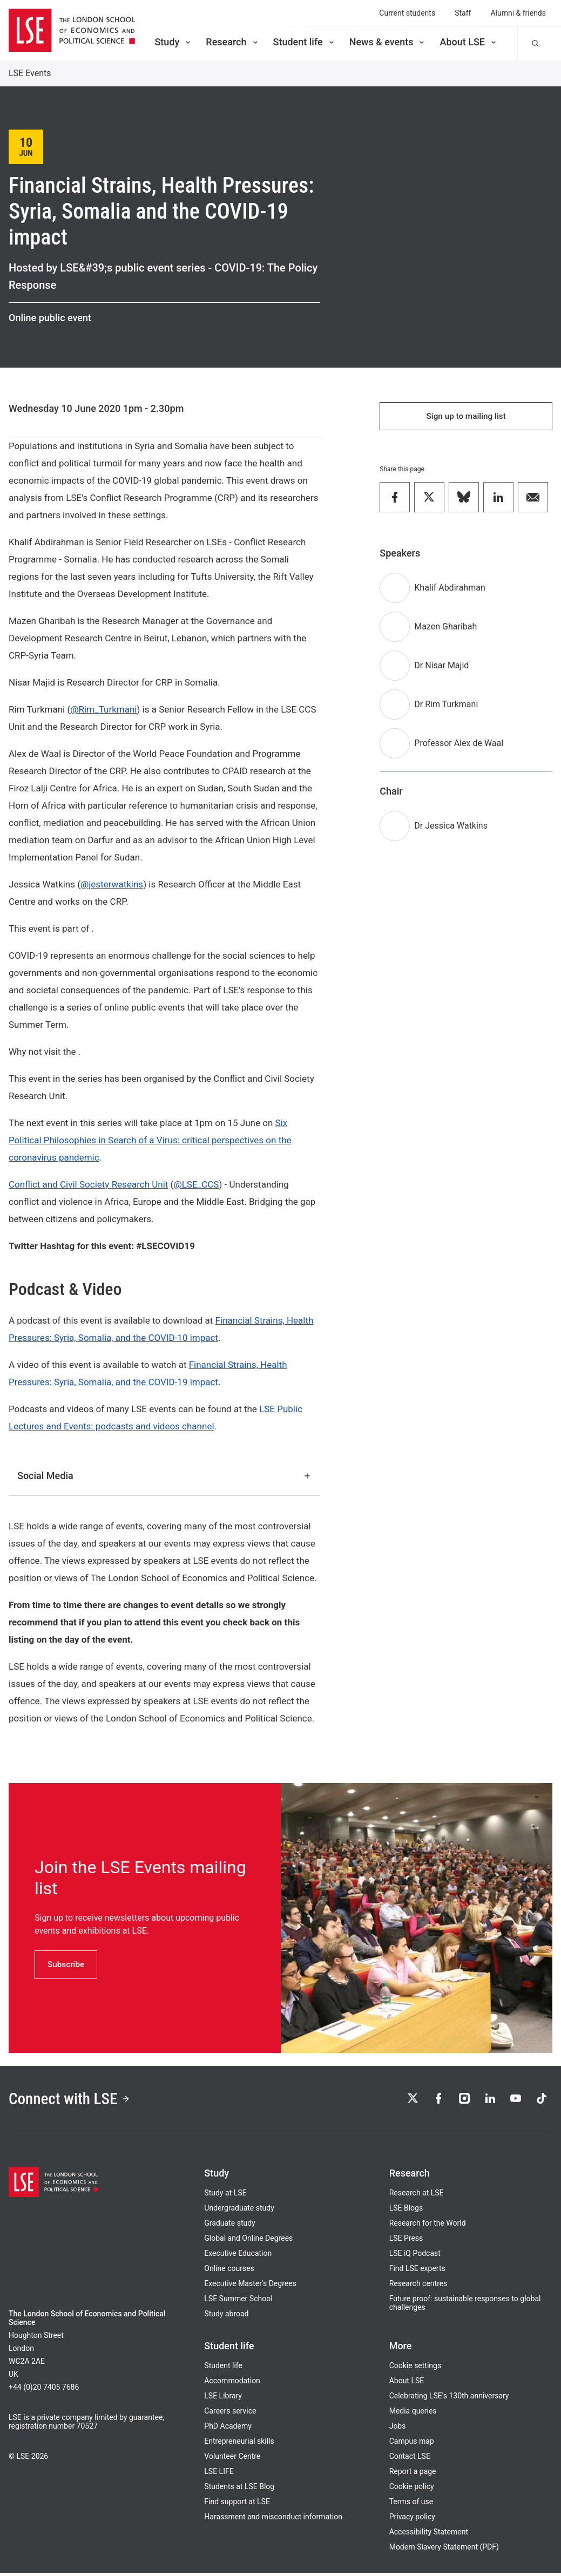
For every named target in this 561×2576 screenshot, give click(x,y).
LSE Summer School (238, 2301)
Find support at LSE (237, 2504)
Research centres (418, 2286)
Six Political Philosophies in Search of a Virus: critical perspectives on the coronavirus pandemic (150, 1140)
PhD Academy (228, 2429)
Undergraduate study (239, 2211)
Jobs (397, 2429)
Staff (463, 13)
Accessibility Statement (428, 2535)
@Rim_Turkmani (103, 709)
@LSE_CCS (196, 1184)
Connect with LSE (75, 2100)
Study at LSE (225, 2196)
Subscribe (67, 1964)
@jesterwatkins (111, 884)
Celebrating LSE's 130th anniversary (449, 2399)
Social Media (164, 1475)
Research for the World (427, 2226)
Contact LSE (409, 2459)
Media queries (413, 2414)
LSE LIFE (218, 2474)
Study (173, 42)
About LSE (469, 42)
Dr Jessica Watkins (451, 828)
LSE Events (30, 73)
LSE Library (223, 2399)
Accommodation (232, 2384)
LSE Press (406, 2241)
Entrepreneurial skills (239, 2444)
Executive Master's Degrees (250, 2286)
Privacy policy (412, 2520)
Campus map (411, 2444)
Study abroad (226, 2317)
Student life (304, 42)
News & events (388, 42)
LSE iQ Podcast (415, 2256)
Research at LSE (416, 2196)
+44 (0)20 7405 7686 (44, 2390)
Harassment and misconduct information (273, 2520)
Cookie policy (411, 2489)
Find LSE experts (417, 2271)
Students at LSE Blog (239, 2489)
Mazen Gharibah (445, 628)
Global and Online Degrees (248, 2241)
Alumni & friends (518, 13)
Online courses (229, 2271)
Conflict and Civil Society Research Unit (88, 1184)
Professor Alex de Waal (458, 745)
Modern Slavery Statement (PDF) (444, 2550)
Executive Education (238, 2256)
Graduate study (229, 2226)
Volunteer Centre (232, 2459)
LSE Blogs (406, 2211)
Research (232, 42)
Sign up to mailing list (466, 417)
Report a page (412, 2474)
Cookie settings (415, 2368)
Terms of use (411, 2504)
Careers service (230, 2414)
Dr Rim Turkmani (446, 706)
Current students (407, 13)
